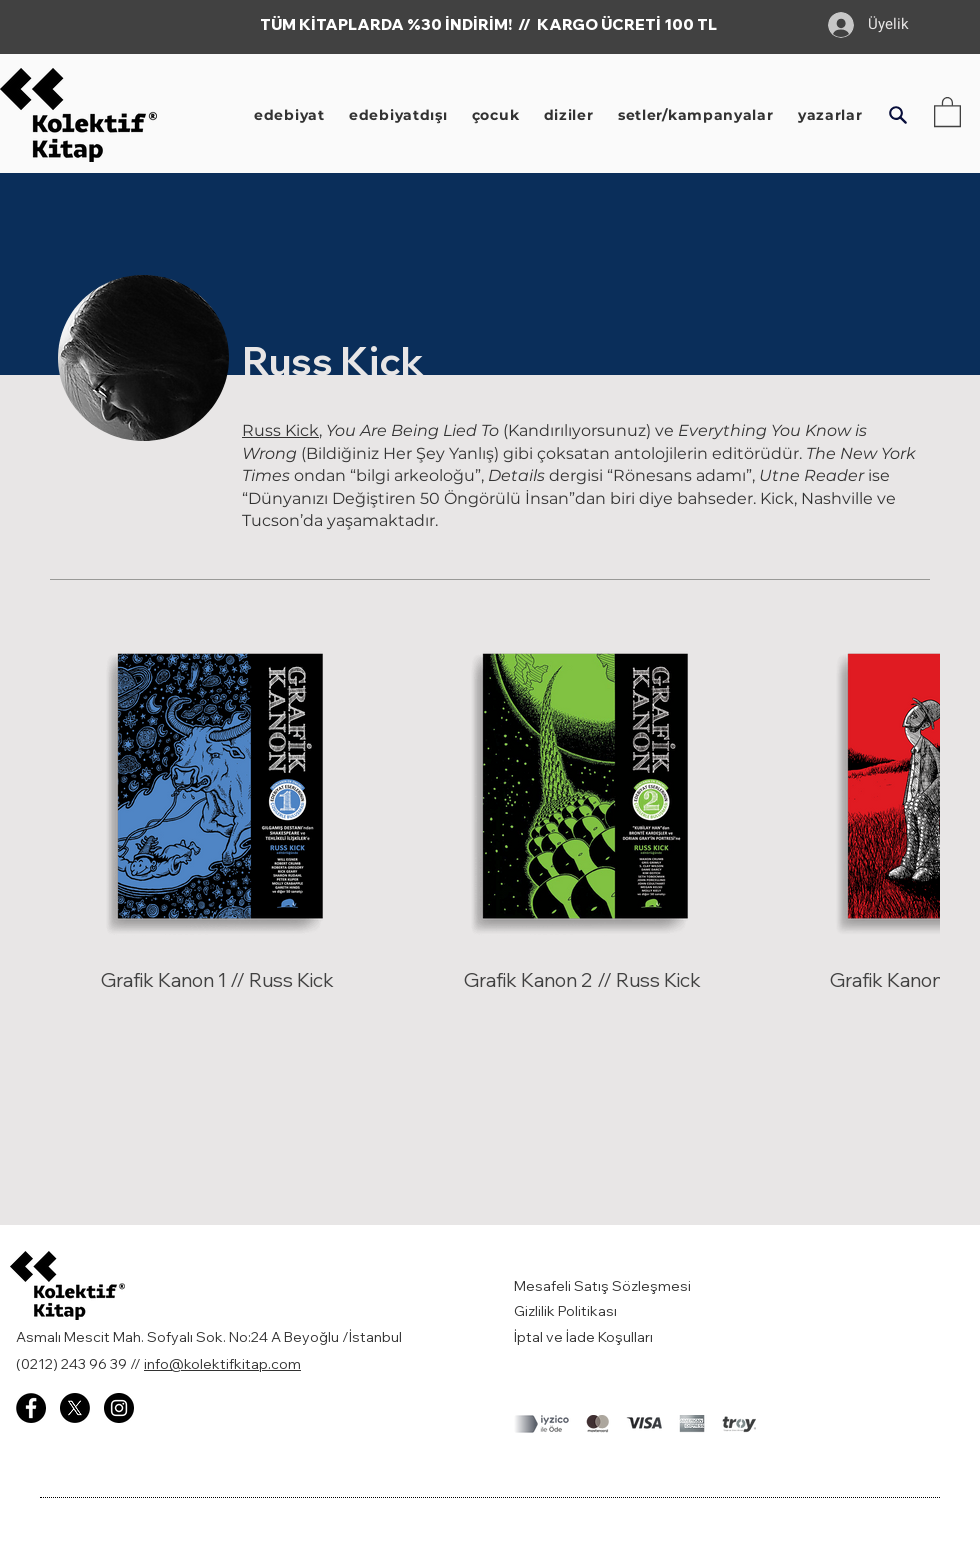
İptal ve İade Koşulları (583, 1337)
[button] (897, 115)
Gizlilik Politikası (565, 1311)
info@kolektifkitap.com (222, 1364)
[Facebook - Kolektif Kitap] (31, 1408)
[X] (75, 1408)
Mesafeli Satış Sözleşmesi (604, 1286)
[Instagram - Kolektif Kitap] (119, 1408)
